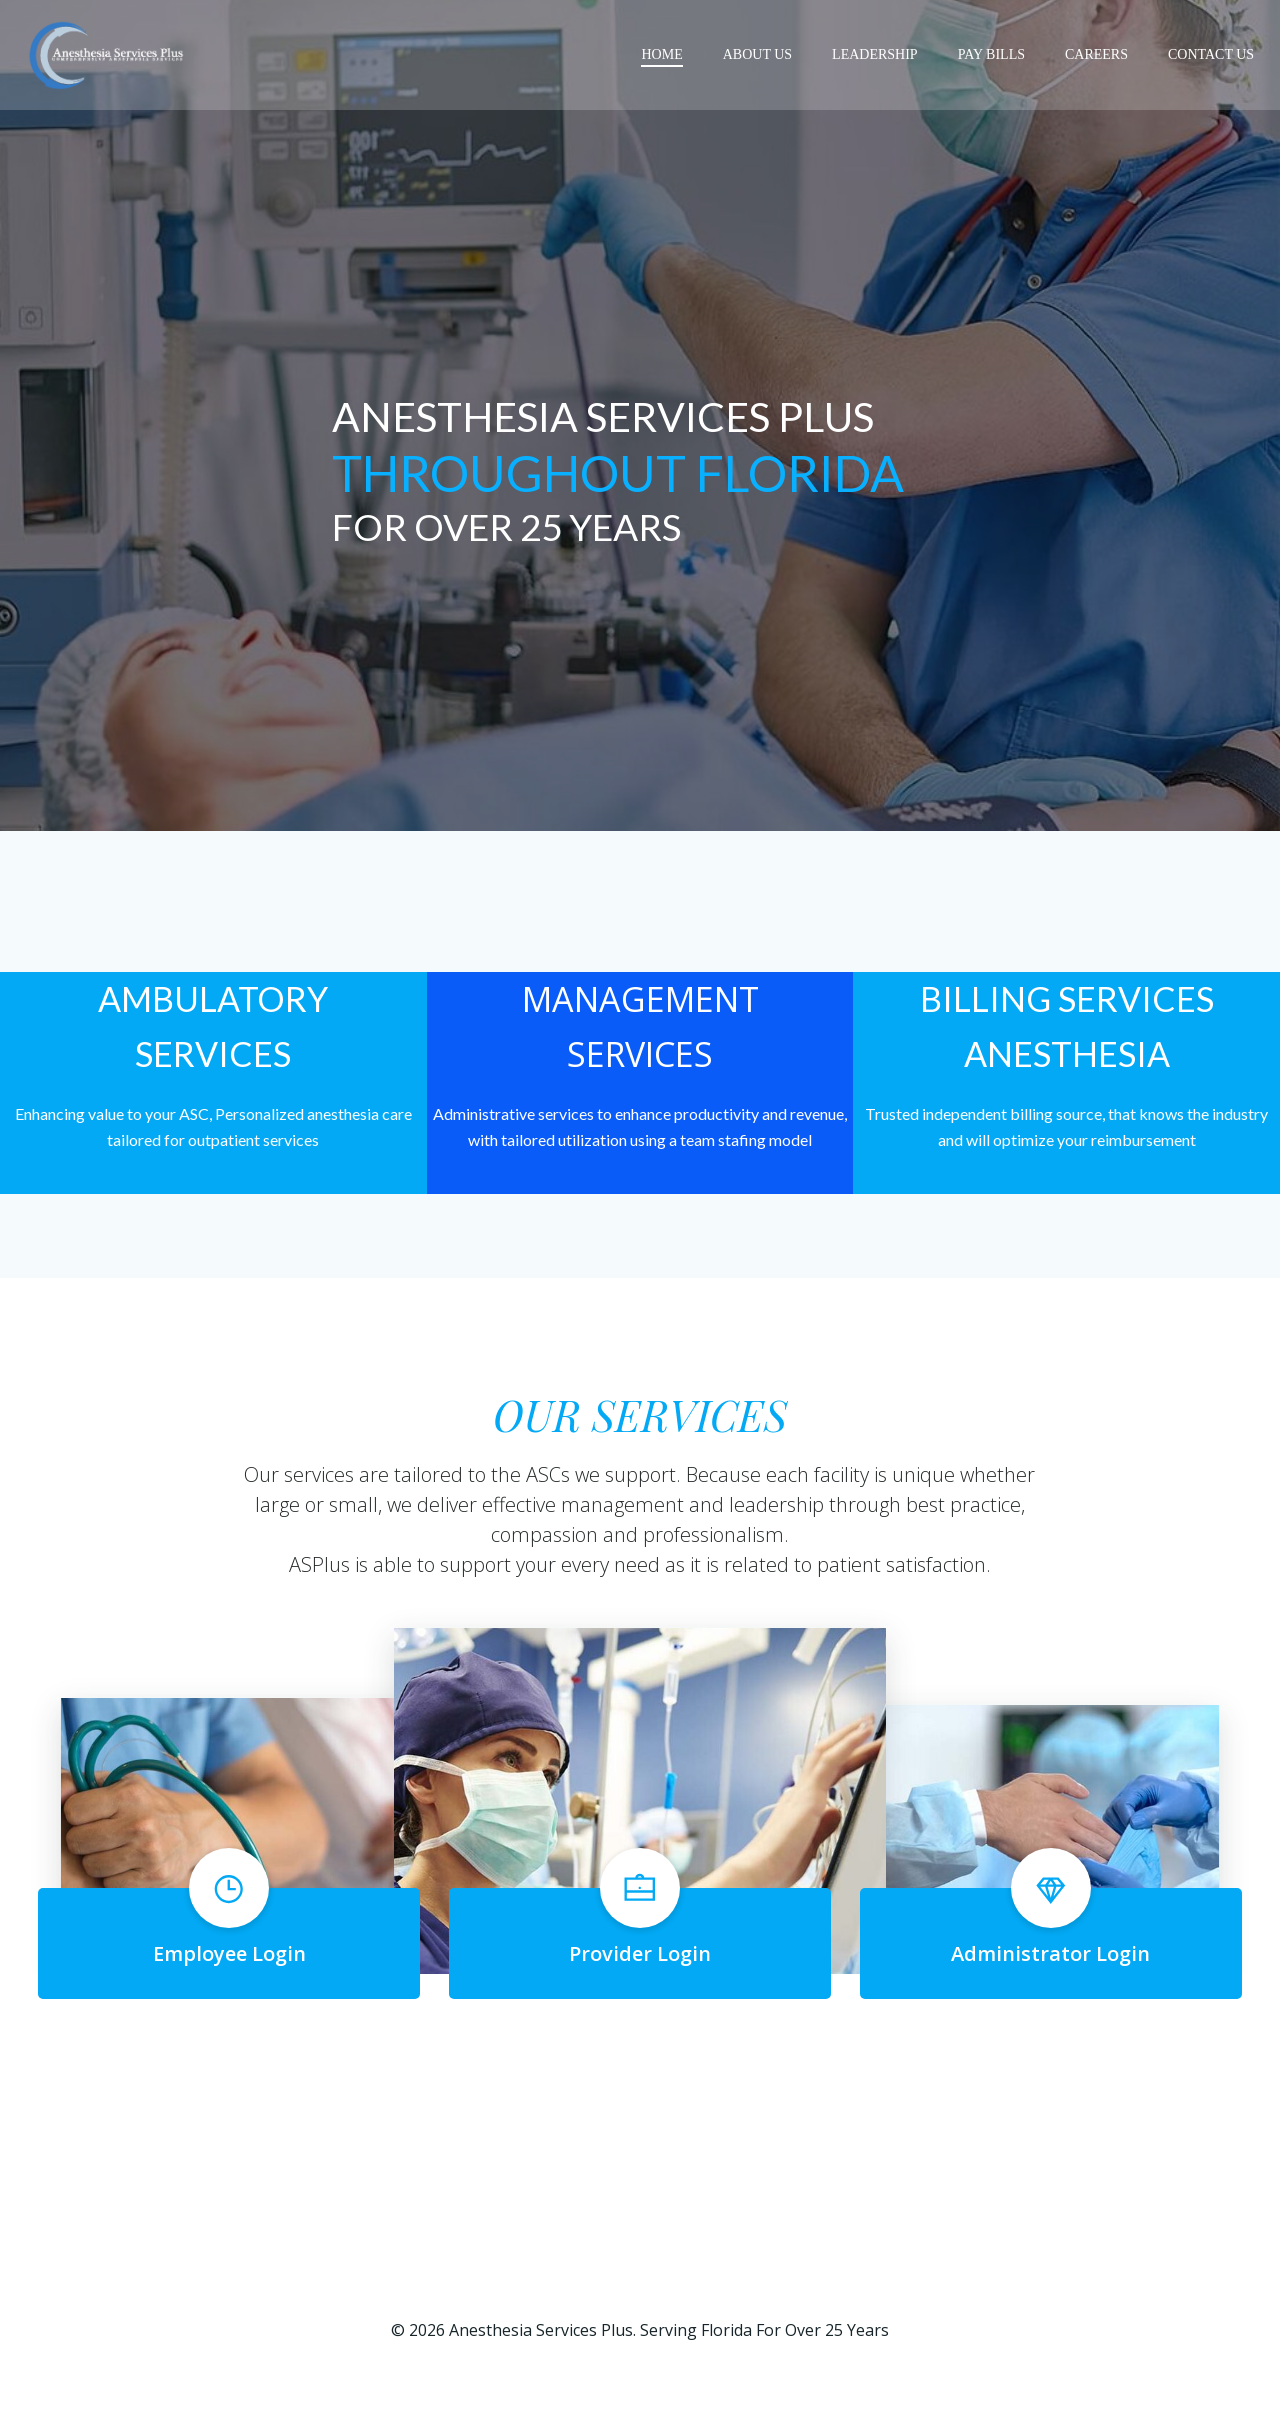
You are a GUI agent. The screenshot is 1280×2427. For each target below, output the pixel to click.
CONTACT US (1213, 54)
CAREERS (1098, 54)
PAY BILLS (993, 54)
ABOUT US (759, 54)
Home (663, 54)
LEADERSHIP (877, 54)
